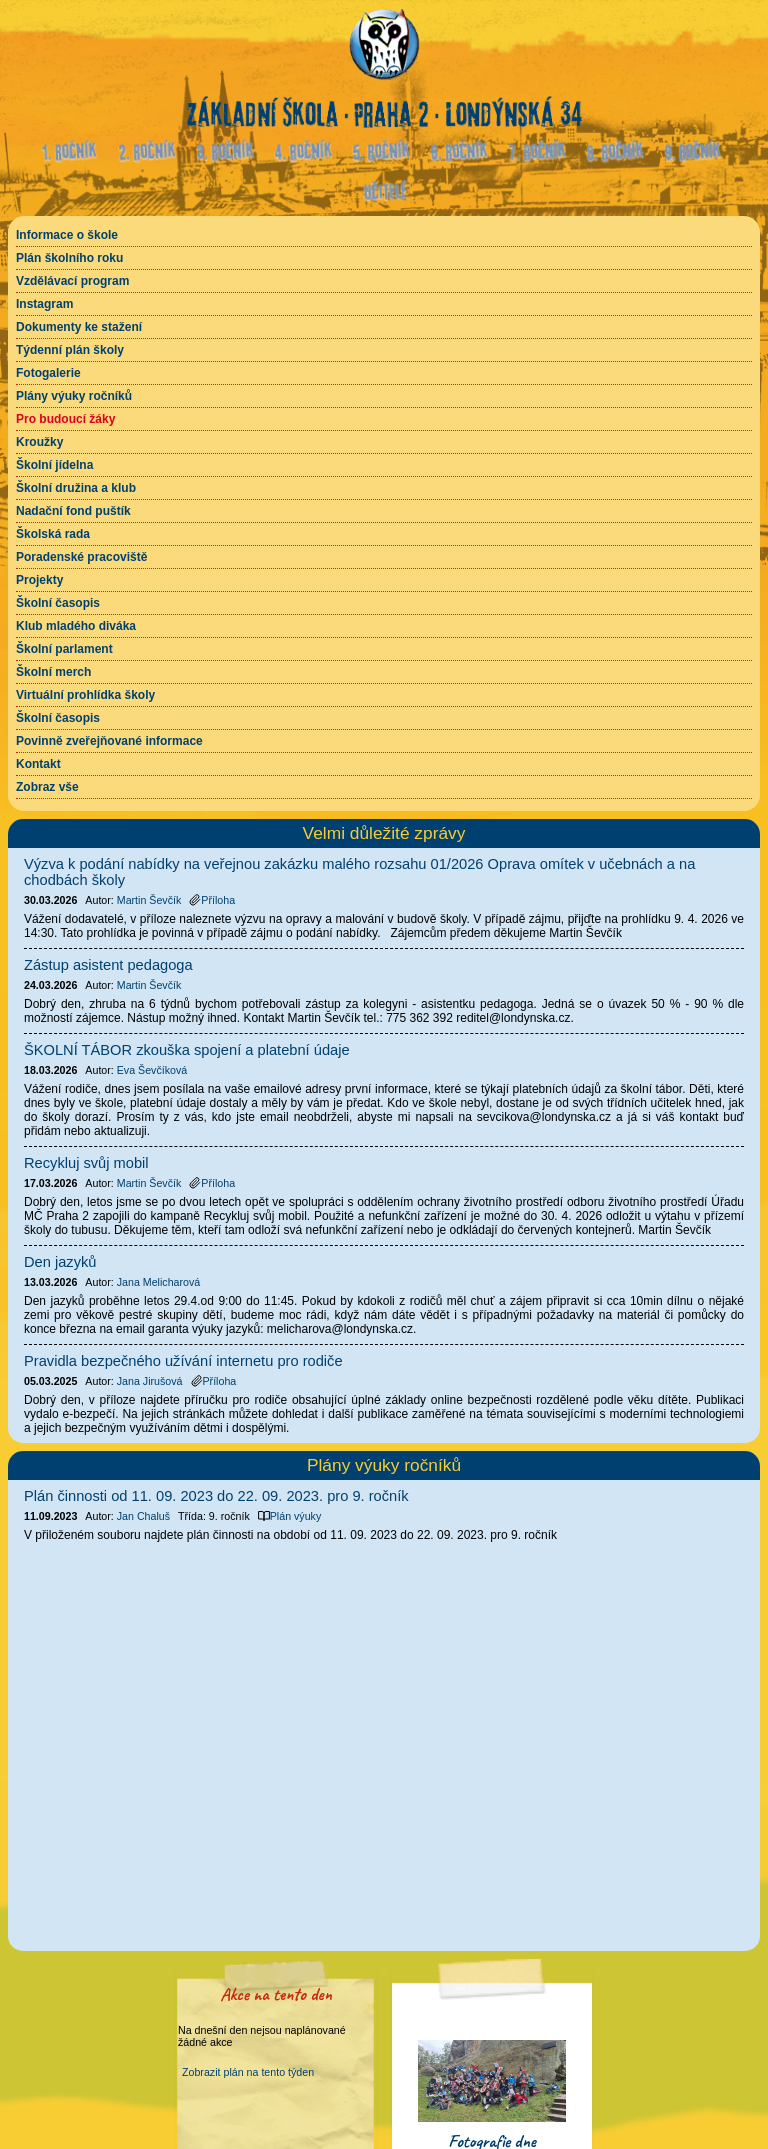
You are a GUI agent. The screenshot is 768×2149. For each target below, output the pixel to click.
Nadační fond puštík (73, 511)
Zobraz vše (47, 787)
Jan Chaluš (143, 1516)
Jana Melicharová (159, 1282)
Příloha (212, 900)
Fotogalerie (48, 373)
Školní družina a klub (76, 488)
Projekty (39, 580)
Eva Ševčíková (152, 1070)
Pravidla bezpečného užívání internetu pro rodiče (183, 1361)
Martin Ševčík (149, 900)
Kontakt (38, 764)
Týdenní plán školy (70, 350)
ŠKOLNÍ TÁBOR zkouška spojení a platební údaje (187, 1050)
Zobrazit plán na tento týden (248, 2072)
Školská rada (53, 534)
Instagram (44, 304)
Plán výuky (290, 1516)
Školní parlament (64, 649)
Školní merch (53, 672)
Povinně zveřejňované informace (109, 741)
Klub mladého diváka (76, 626)
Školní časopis (58, 603)
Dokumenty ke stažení (79, 327)
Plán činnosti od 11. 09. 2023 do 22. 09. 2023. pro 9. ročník (216, 1496)
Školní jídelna (54, 465)
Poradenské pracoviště (81, 557)
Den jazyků (60, 1262)
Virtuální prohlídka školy (85, 695)
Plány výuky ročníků (74, 396)
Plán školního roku (69, 258)
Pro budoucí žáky (65, 419)
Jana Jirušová (150, 1381)
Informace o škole (67, 235)
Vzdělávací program (72, 281)
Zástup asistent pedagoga (108, 965)
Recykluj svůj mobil (86, 1163)
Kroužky (39, 442)
